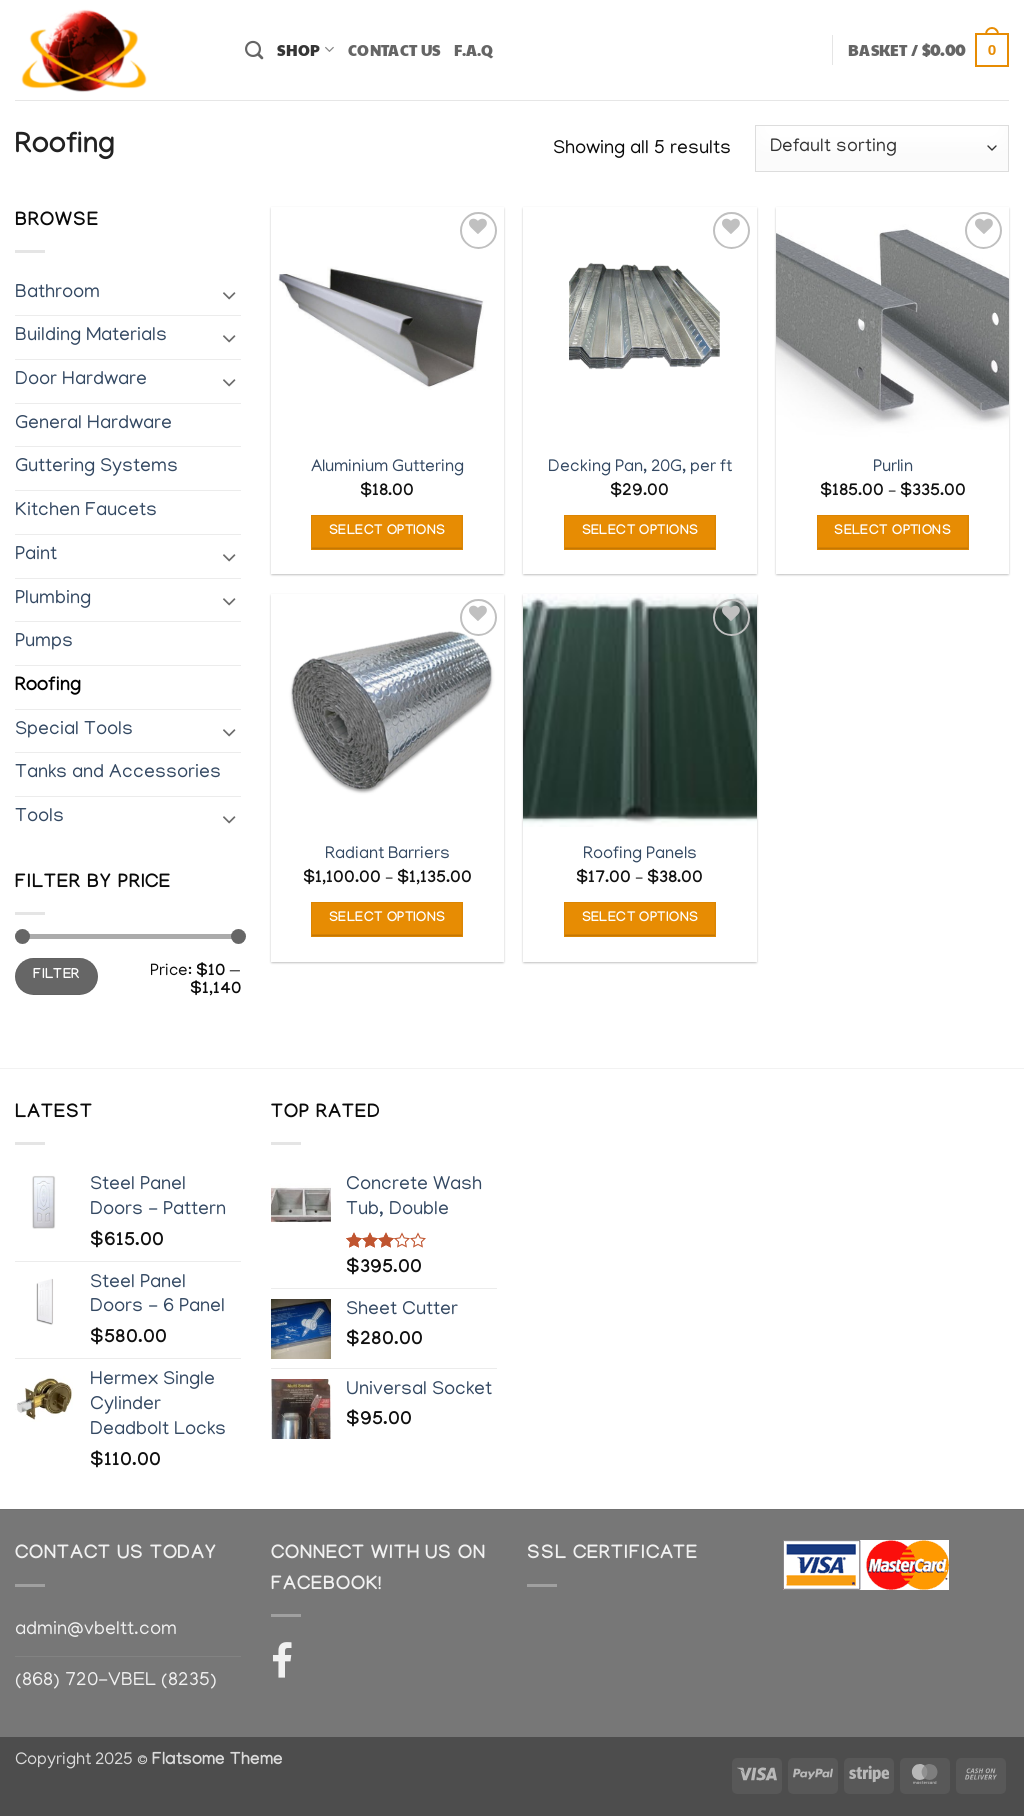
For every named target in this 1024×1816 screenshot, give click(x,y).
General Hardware (93, 423)
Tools (39, 817)
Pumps (44, 642)
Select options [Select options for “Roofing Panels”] (640, 919)
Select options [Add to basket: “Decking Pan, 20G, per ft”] (640, 532)
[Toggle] (229, 293)
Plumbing (53, 598)
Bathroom (57, 292)
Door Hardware (81, 380)
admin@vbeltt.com (96, 1630)
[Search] (254, 50)
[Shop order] (882, 148)
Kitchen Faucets (86, 511)
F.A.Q (474, 49)
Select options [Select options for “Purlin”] (892, 532)
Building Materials (91, 336)
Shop (305, 49)
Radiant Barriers (387, 854)
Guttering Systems (96, 467)
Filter (56, 976)
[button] (928, 50)
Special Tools (74, 729)
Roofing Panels (640, 854)
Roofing (48, 687)
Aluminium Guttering (387, 467)
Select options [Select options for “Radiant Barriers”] (387, 919)
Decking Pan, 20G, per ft (640, 467)
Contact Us (394, 49)
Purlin (893, 467)
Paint (36, 555)
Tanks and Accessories (118, 773)
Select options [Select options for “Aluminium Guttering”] (387, 532)
